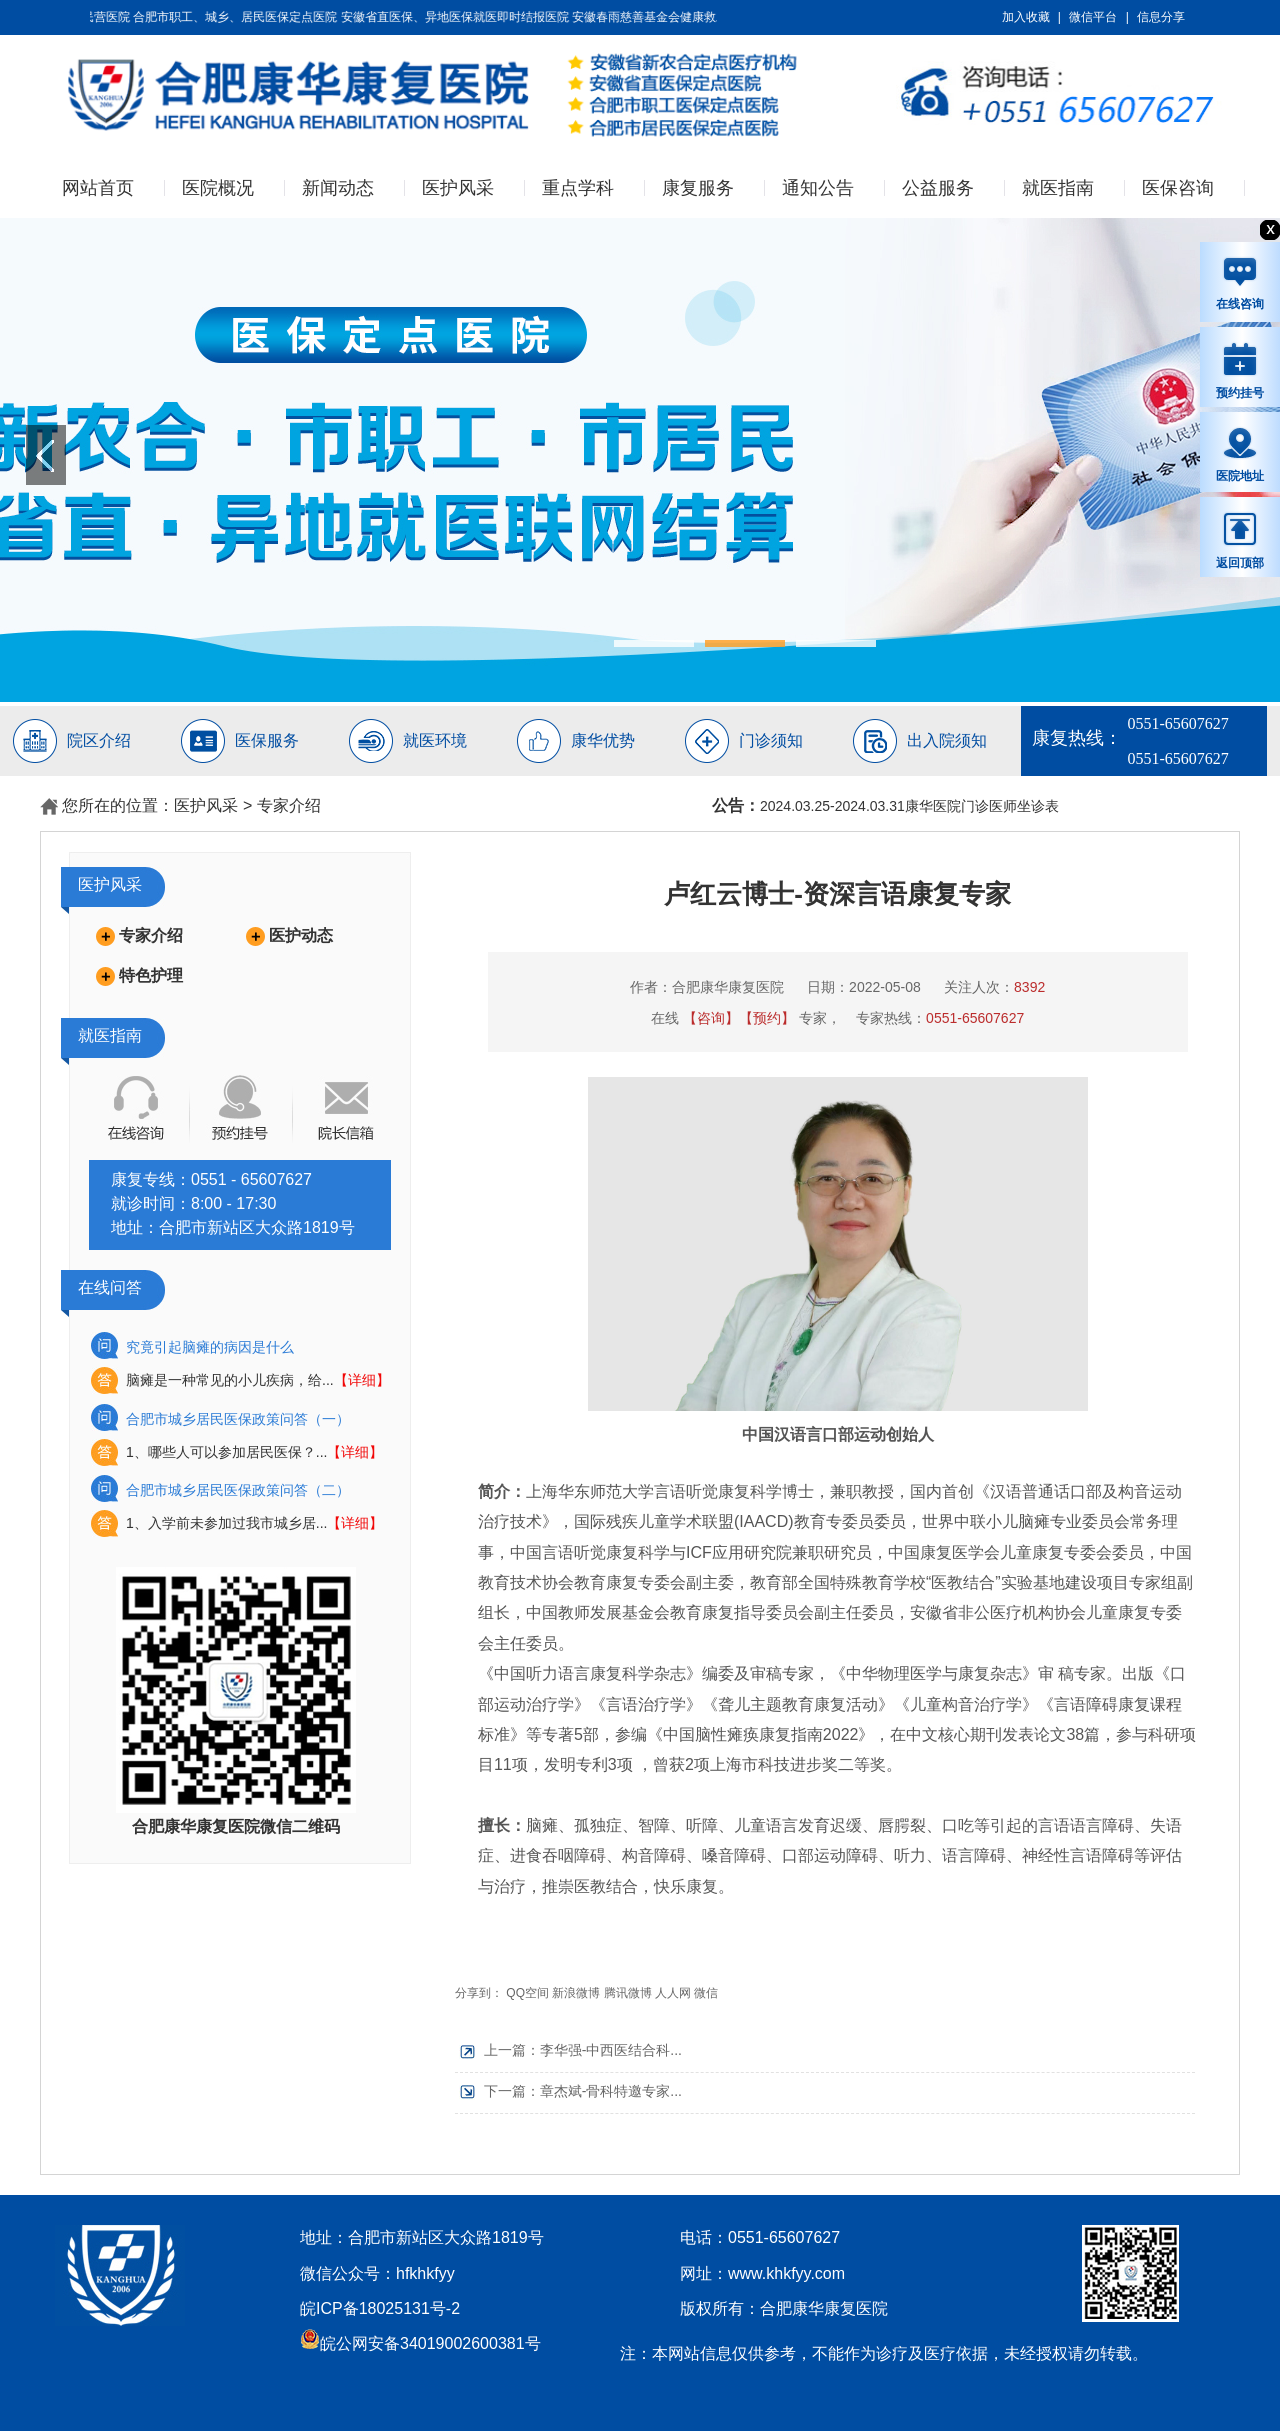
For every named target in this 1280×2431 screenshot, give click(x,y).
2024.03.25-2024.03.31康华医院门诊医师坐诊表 (909, 806)
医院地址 (1240, 454)
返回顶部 (1240, 540)
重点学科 (578, 188)
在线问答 (110, 1287)
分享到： (479, 1993)
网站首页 (98, 188)
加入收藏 (1026, 17)
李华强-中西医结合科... (611, 2050)
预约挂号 (1240, 370)
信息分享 (1161, 17)
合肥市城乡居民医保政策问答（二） (238, 1490)
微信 (706, 1993)
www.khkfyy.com (786, 2273)
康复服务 (698, 188)
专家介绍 (289, 805)
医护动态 (301, 935)
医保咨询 (1178, 188)
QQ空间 (527, 1993)
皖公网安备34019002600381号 (420, 2343)
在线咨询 (1240, 283)
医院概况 (218, 188)
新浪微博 (576, 1993)
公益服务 (938, 188)
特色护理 (151, 975)
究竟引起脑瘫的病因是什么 (210, 1347)
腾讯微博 (628, 1993)
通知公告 (818, 188)
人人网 (673, 1993)
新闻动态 (338, 188)
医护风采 (458, 188)
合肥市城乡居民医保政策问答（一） (238, 1419)
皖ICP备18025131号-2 (380, 2308)
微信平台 (1093, 17)
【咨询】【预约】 (739, 1018)
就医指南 (1058, 188)
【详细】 (362, 1380)
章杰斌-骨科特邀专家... (611, 2091)
